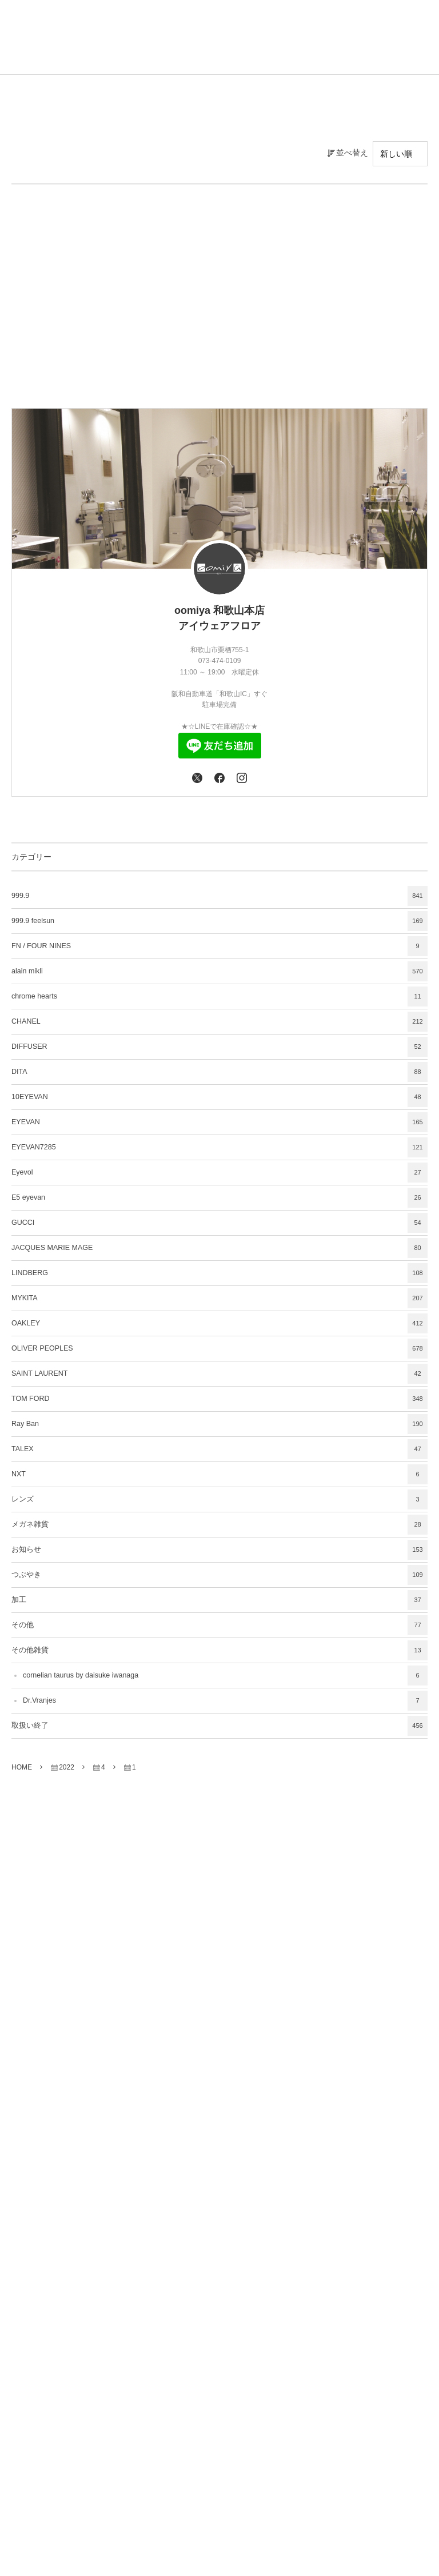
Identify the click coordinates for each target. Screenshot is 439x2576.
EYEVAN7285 (219, 1147)
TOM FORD (219, 1399)
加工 (219, 1600)
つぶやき (219, 1575)
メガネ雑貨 (219, 1525)
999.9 (219, 896)
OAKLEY (219, 1323)
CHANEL (219, 1022)
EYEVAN (219, 1122)
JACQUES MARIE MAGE (219, 1248)
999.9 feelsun (219, 921)
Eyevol (219, 1173)
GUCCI (219, 1223)
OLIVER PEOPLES (219, 1349)
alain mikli (219, 971)
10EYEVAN (219, 1097)
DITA (219, 1072)
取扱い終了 (219, 1726)
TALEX (219, 1449)
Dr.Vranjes (225, 1701)
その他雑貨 (219, 1650)
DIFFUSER (219, 1047)
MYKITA (219, 1298)
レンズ (219, 1499)
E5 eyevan (219, 1198)
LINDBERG (219, 1273)
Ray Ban (219, 1424)
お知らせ (219, 1550)
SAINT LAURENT (219, 1374)
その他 (219, 1625)
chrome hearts (219, 997)
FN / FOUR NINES (219, 946)
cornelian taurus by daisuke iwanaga (225, 1676)
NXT (219, 1474)
